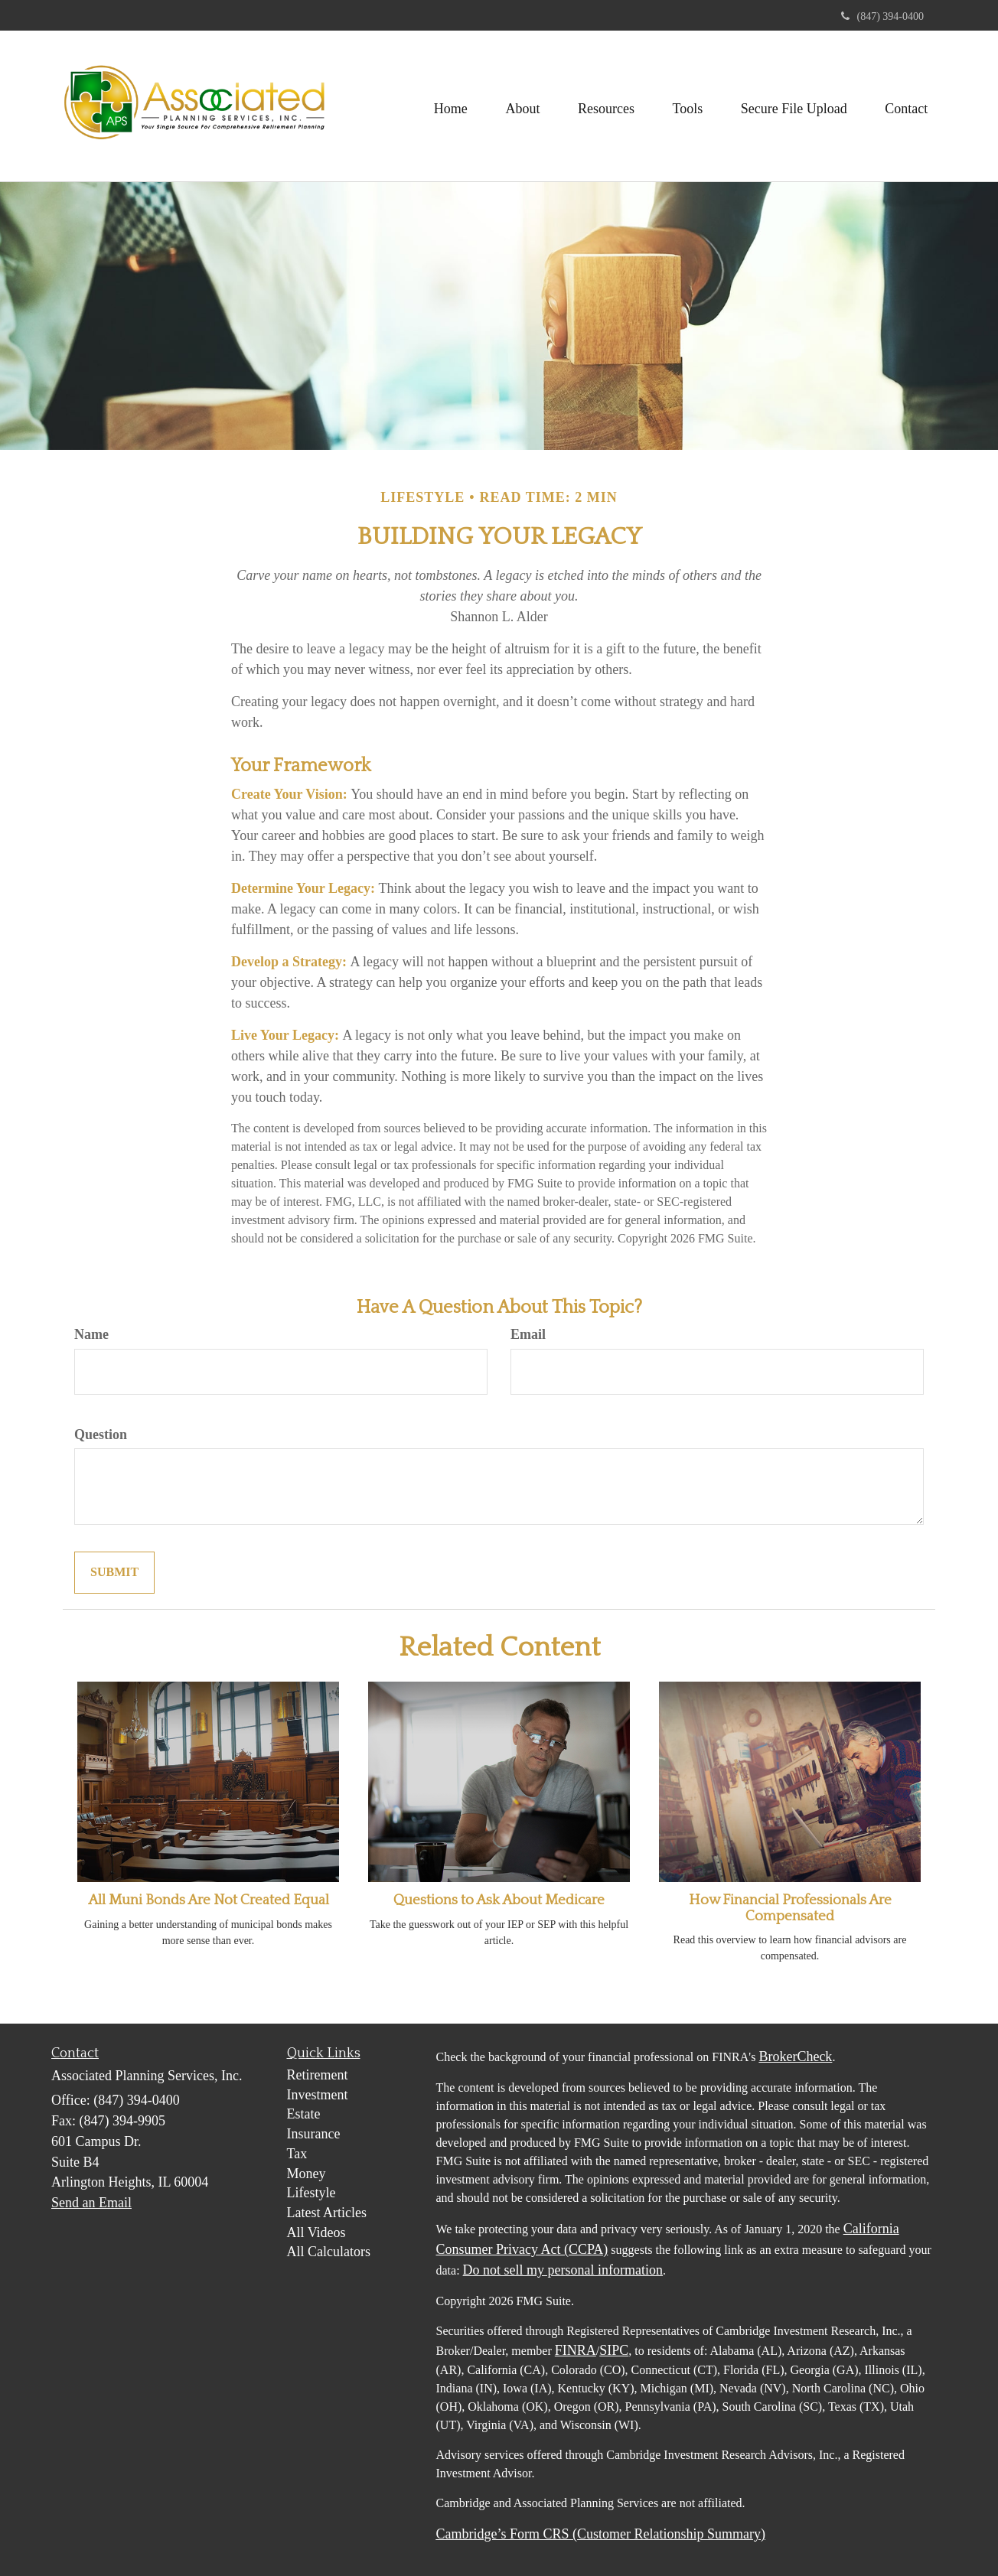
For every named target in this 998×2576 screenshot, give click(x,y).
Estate (304, 2114)
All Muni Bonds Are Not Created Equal (208, 1900)
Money (306, 2173)
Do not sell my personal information (563, 2270)
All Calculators (328, 2251)
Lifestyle (311, 2192)
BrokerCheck (795, 2056)
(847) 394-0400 (883, 16)
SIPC (613, 2350)
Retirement (317, 2075)
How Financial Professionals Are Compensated (790, 1908)
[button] (520, 106)
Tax (297, 2153)
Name (91, 1334)
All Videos (316, 2232)
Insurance (314, 2133)
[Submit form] (114, 1573)
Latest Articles (327, 2212)
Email (528, 1334)
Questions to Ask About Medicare (499, 1900)
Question (100, 1434)
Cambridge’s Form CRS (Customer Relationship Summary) (601, 2534)
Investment (317, 2094)
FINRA (575, 2350)
